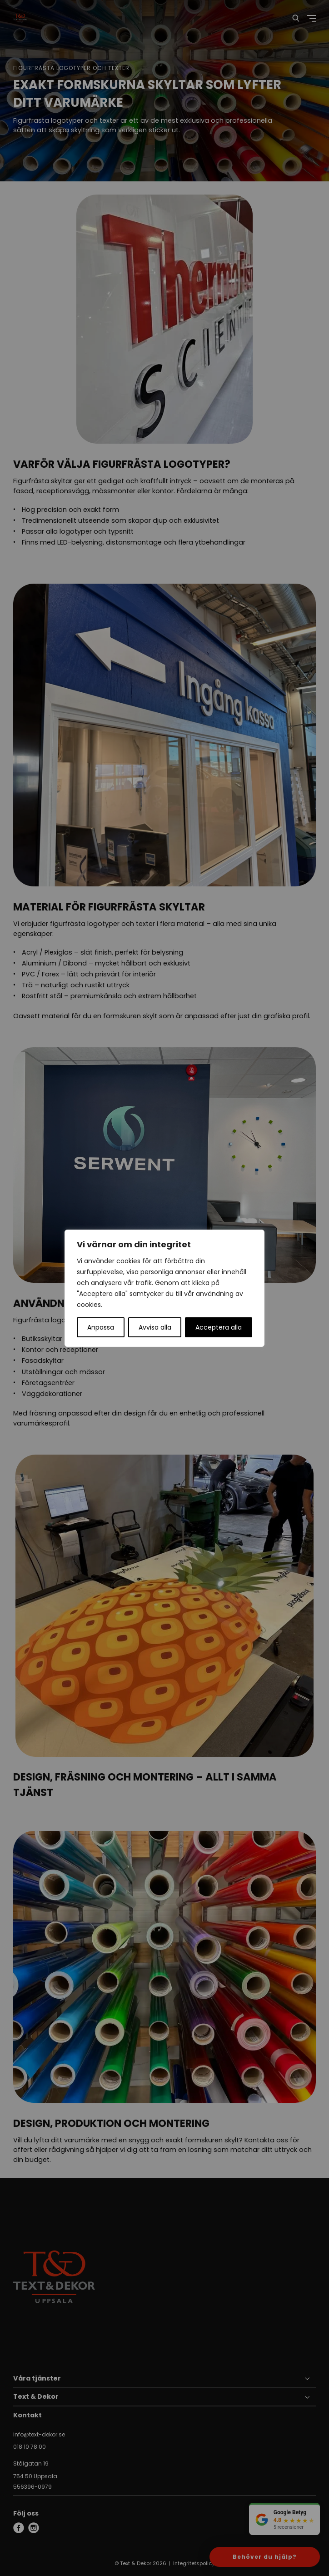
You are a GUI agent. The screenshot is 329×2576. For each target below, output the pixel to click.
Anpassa (100, 1327)
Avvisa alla (155, 1327)
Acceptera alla (218, 1327)
